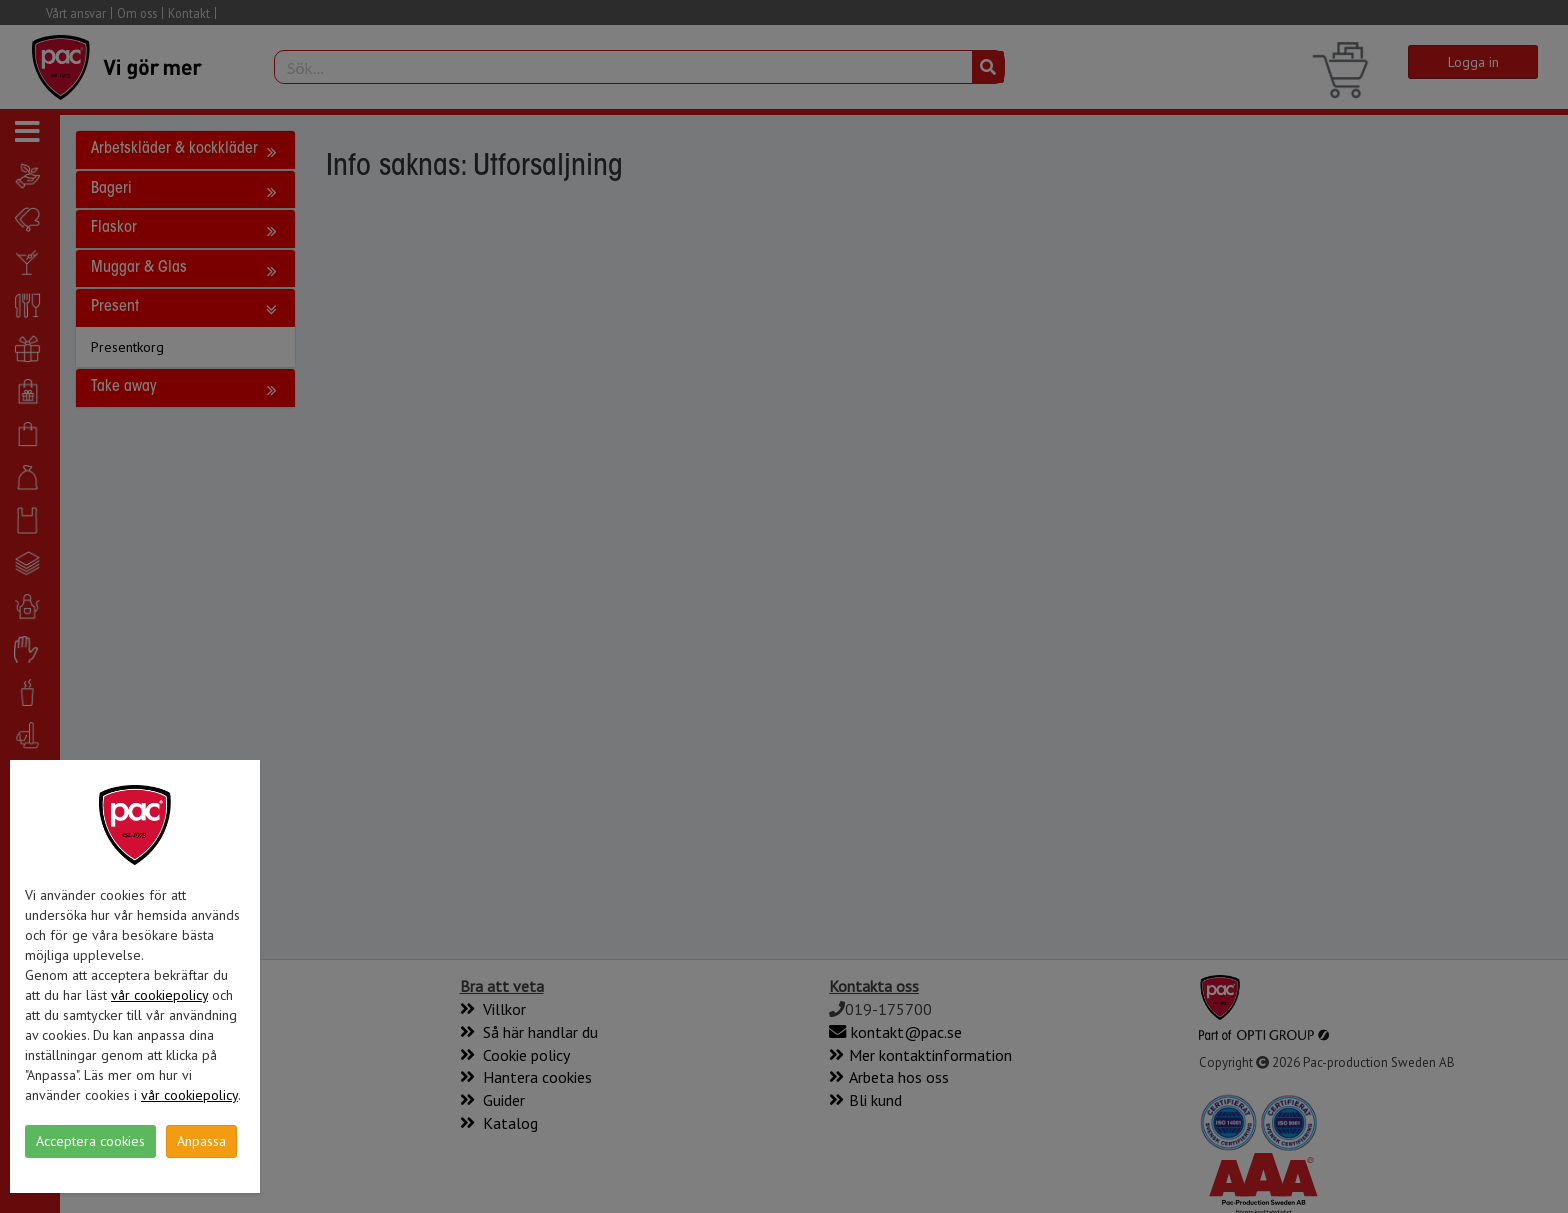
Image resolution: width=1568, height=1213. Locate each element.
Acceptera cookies (90, 1141)
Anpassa (201, 1141)
